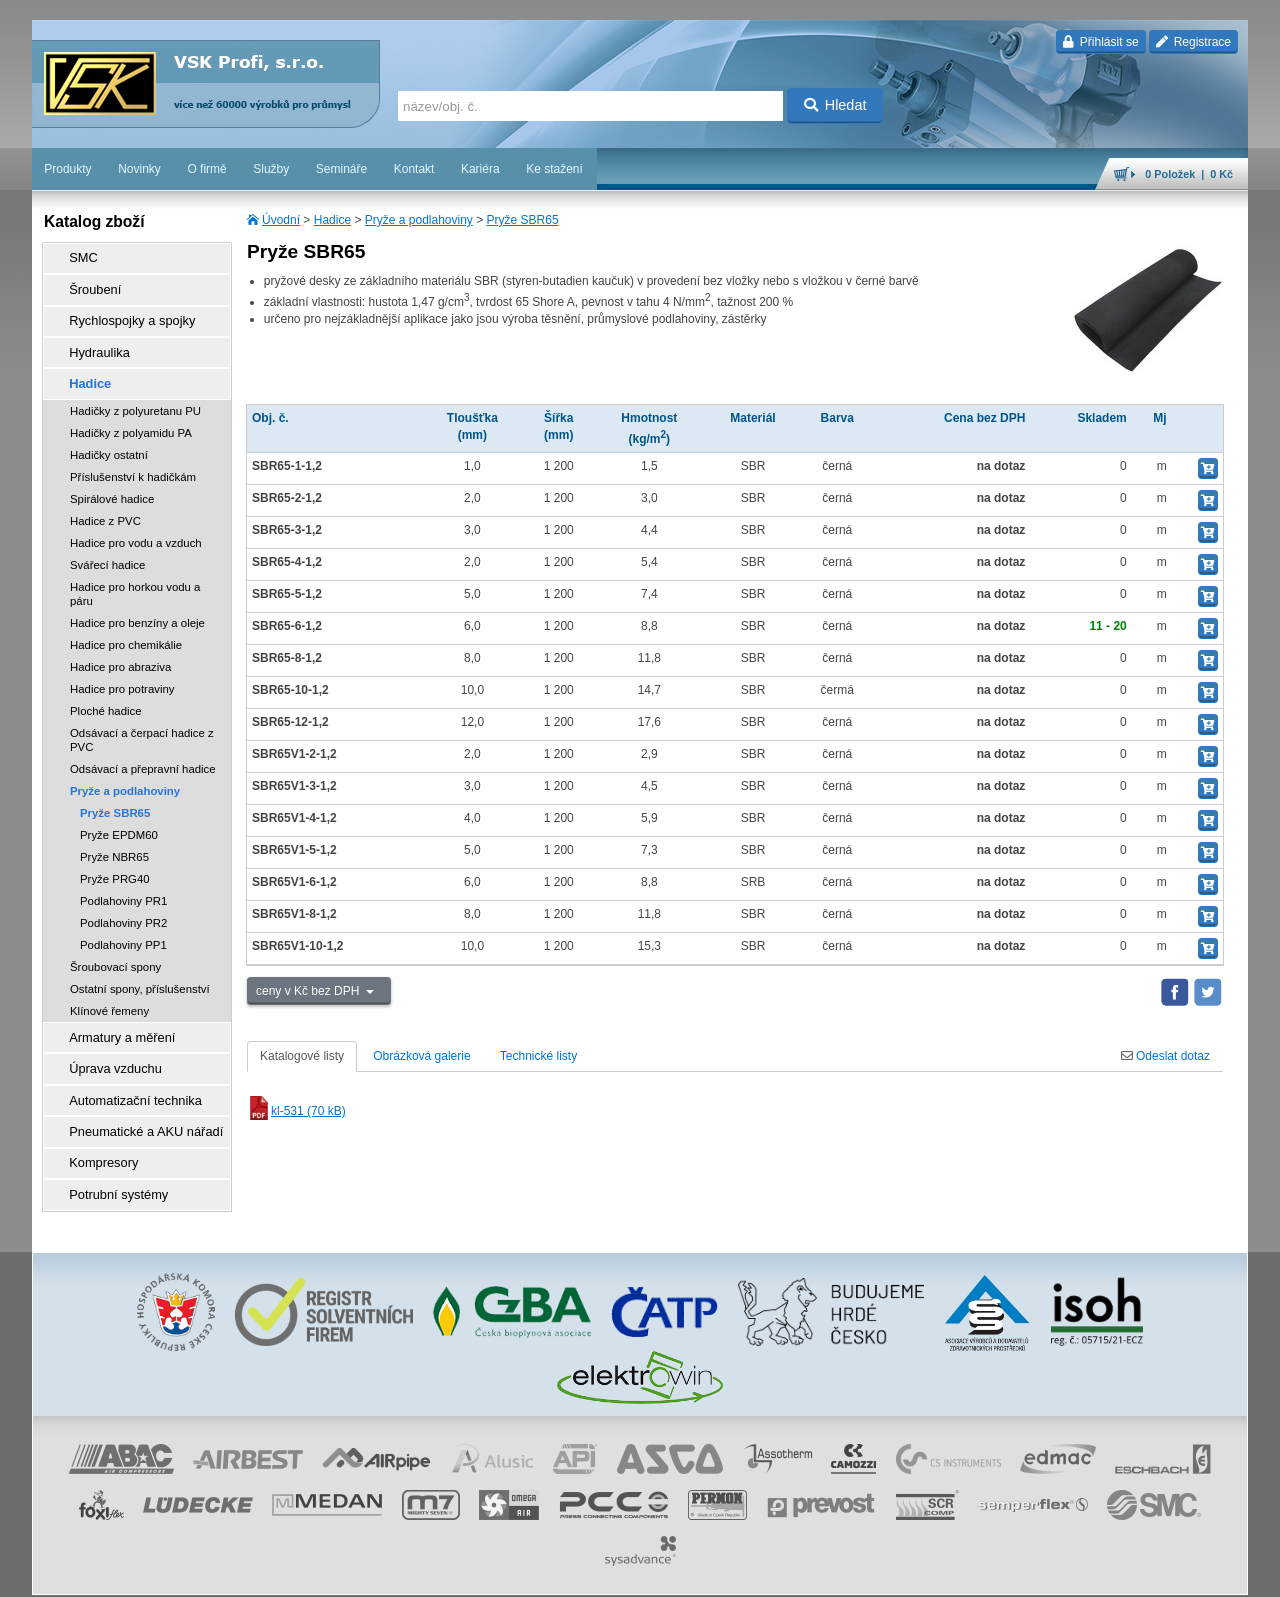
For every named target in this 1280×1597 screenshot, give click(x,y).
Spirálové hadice (112, 482)
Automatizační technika (126, 1075)
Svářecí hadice (107, 548)
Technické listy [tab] (538, 1056)
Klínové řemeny (109, 994)
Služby (271, 169)
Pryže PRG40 (115, 862)
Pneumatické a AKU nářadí (136, 1103)
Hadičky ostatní (109, 438)
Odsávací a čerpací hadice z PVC (142, 723)
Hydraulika (92, 341)
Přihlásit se (1100, 42)
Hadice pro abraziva (120, 650)
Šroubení (88, 285)
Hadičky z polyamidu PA (131, 416)
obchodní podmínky (579, 1572)
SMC (77, 257)
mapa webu (1041, 1572)
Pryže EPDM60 (119, 818)
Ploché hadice (106, 694)
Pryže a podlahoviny (419, 220)
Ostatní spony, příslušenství (140, 972)
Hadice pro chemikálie (126, 628)
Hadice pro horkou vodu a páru (135, 577)
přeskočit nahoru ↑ (1192, 1572)
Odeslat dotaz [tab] (1165, 1056)
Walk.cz (161, 1572)
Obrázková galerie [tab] (421, 1056)
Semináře (341, 169)
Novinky (139, 169)
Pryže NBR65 (114, 840)
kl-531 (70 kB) (296, 1111)
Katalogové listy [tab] (302, 1056)
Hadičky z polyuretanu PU (135, 394)
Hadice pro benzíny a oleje (137, 606)
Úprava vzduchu (107, 1047)
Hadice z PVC (105, 504)
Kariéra (480, 169)
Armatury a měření (113, 1019)
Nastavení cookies (474, 1572)
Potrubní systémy (110, 1159)
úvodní (985, 1572)
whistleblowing (866, 1572)
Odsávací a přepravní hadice (143, 752)
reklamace (794, 1572)
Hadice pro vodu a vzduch (136, 526)
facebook (935, 1572)
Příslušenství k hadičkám (133, 460)
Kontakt (414, 169)
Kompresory (96, 1131)
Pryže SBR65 (523, 220)
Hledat (835, 105)
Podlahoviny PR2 (123, 906)
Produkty (67, 169)
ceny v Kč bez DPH (309, 991)
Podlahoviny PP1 (123, 928)
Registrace (1193, 42)
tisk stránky (1108, 1572)
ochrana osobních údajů (698, 1572)
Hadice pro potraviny (122, 672)
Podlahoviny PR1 (123, 884)
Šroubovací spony (115, 950)
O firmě (206, 169)
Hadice (332, 220)
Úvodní (281, 220)
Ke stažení (554, 169)
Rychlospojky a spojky (123, 313)
